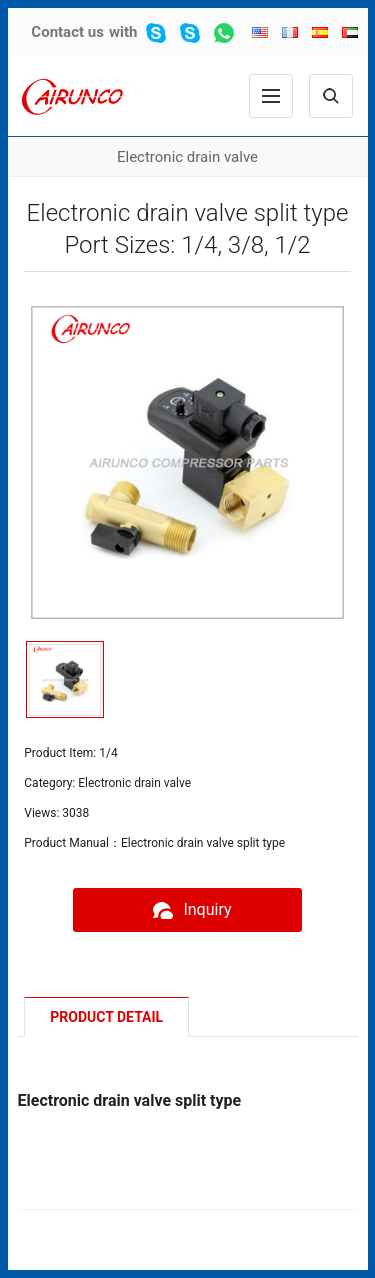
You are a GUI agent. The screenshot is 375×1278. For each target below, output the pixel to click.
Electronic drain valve (187, 157)
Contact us (67, 32)
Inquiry (187, 909)
